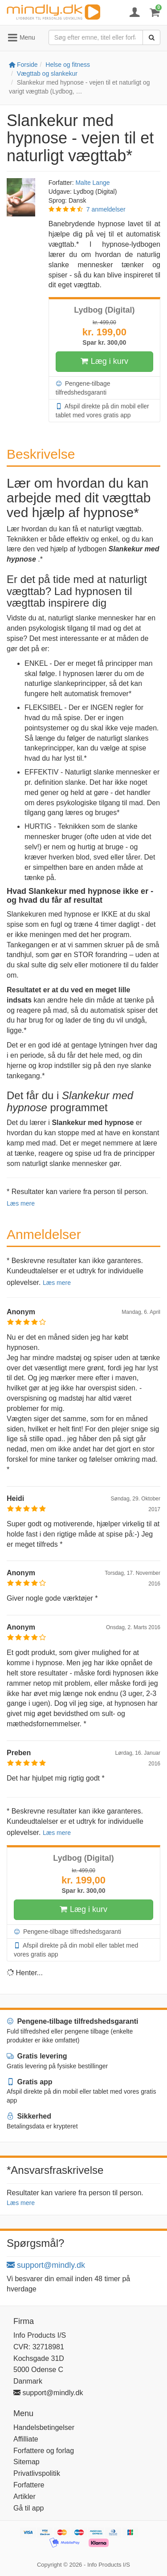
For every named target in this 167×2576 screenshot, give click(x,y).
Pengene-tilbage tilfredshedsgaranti (83, 387)
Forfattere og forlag (43, 2450)
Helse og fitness (67, 64)
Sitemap (26, 2462)
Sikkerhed (29, 2116)
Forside (23, 64)
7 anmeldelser (106, 209)
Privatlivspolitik (36, 2473)
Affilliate (25, 2439)
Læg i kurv (104, 361)
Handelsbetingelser (43, 2427)
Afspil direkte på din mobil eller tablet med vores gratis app (102, 410)
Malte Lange (92, 182)
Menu (21, 37)
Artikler (24, 2496)
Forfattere (28, 2485)
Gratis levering (37, 2056)
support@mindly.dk (46, 2265)
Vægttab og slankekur (47, 73)
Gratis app (30, 2082)
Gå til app (28, 2508)
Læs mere (21, 1203)
